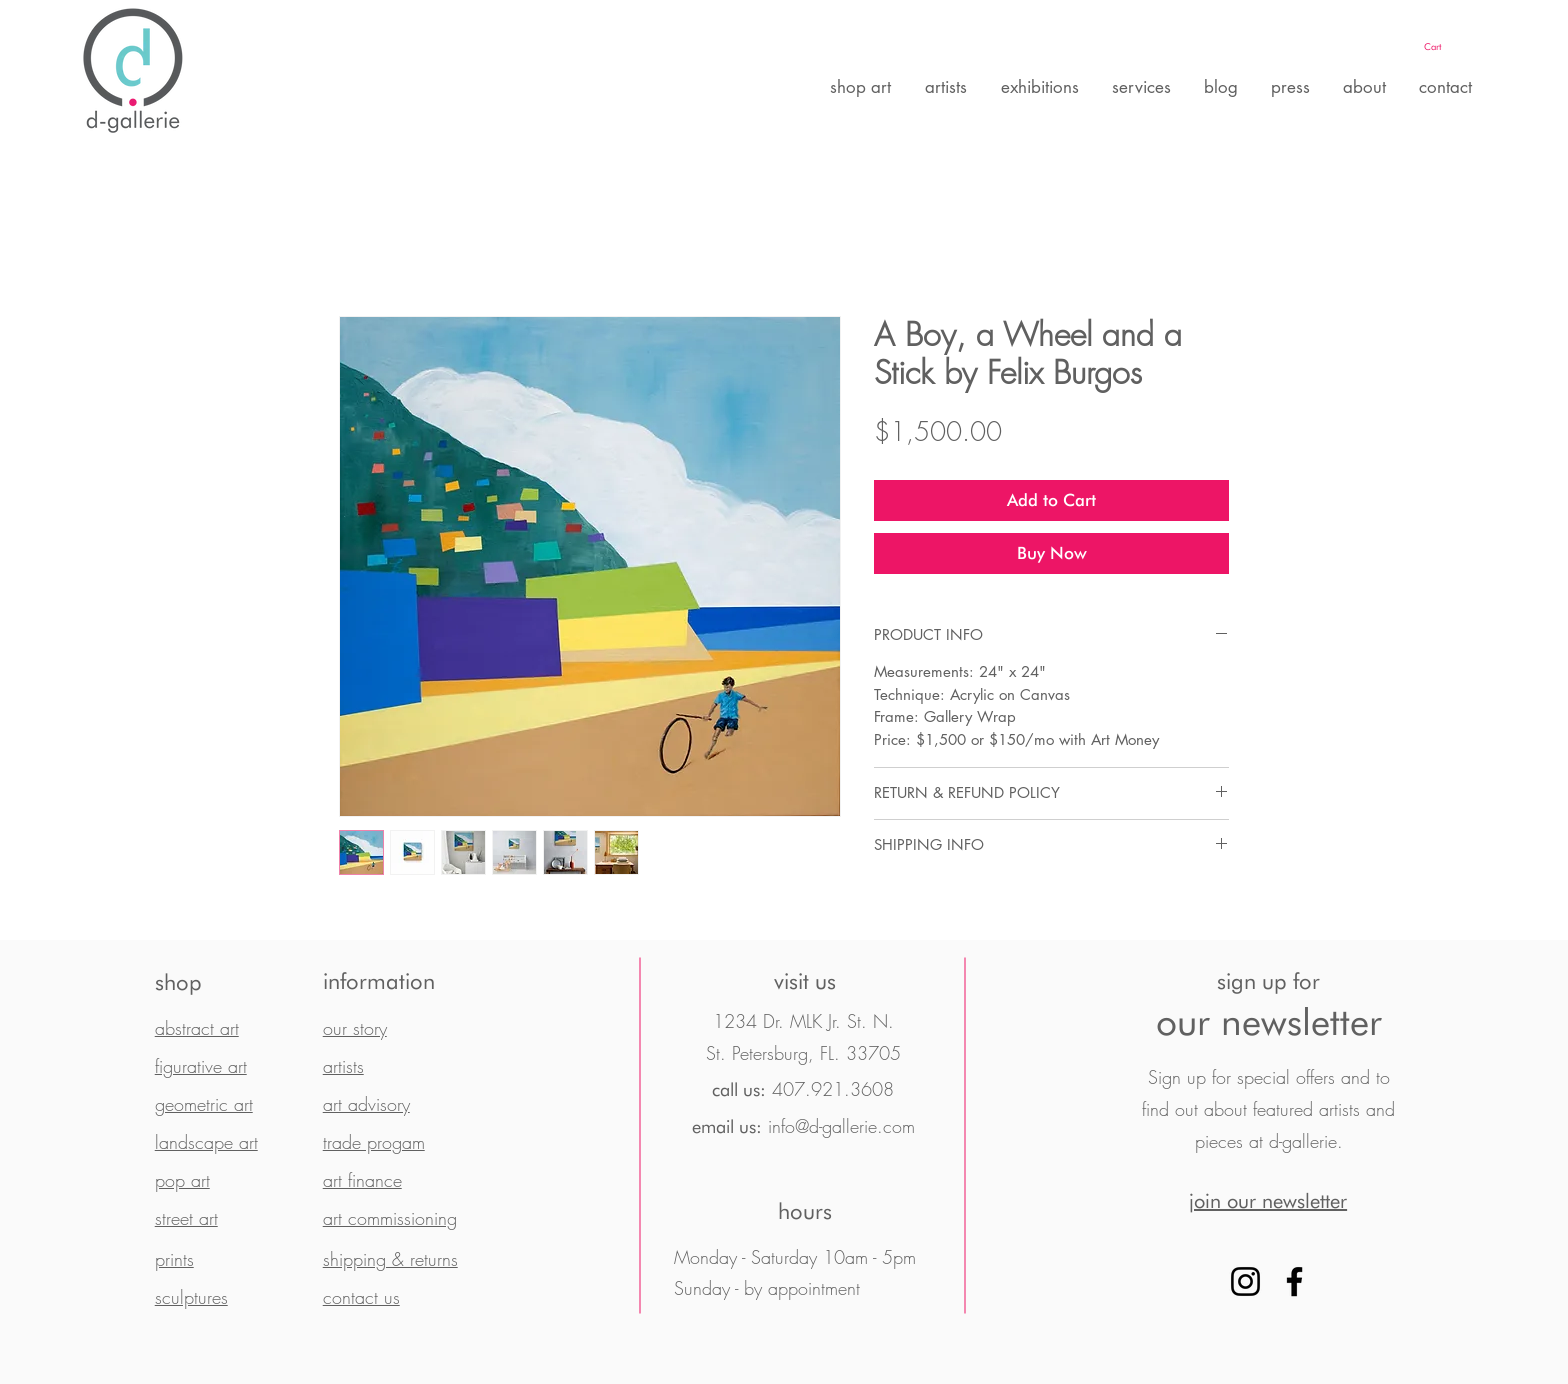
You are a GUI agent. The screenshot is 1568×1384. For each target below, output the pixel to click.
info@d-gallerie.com (841, 1126)
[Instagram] (1245, 1281)
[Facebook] (1294, 1281)
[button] (1453, 46)
